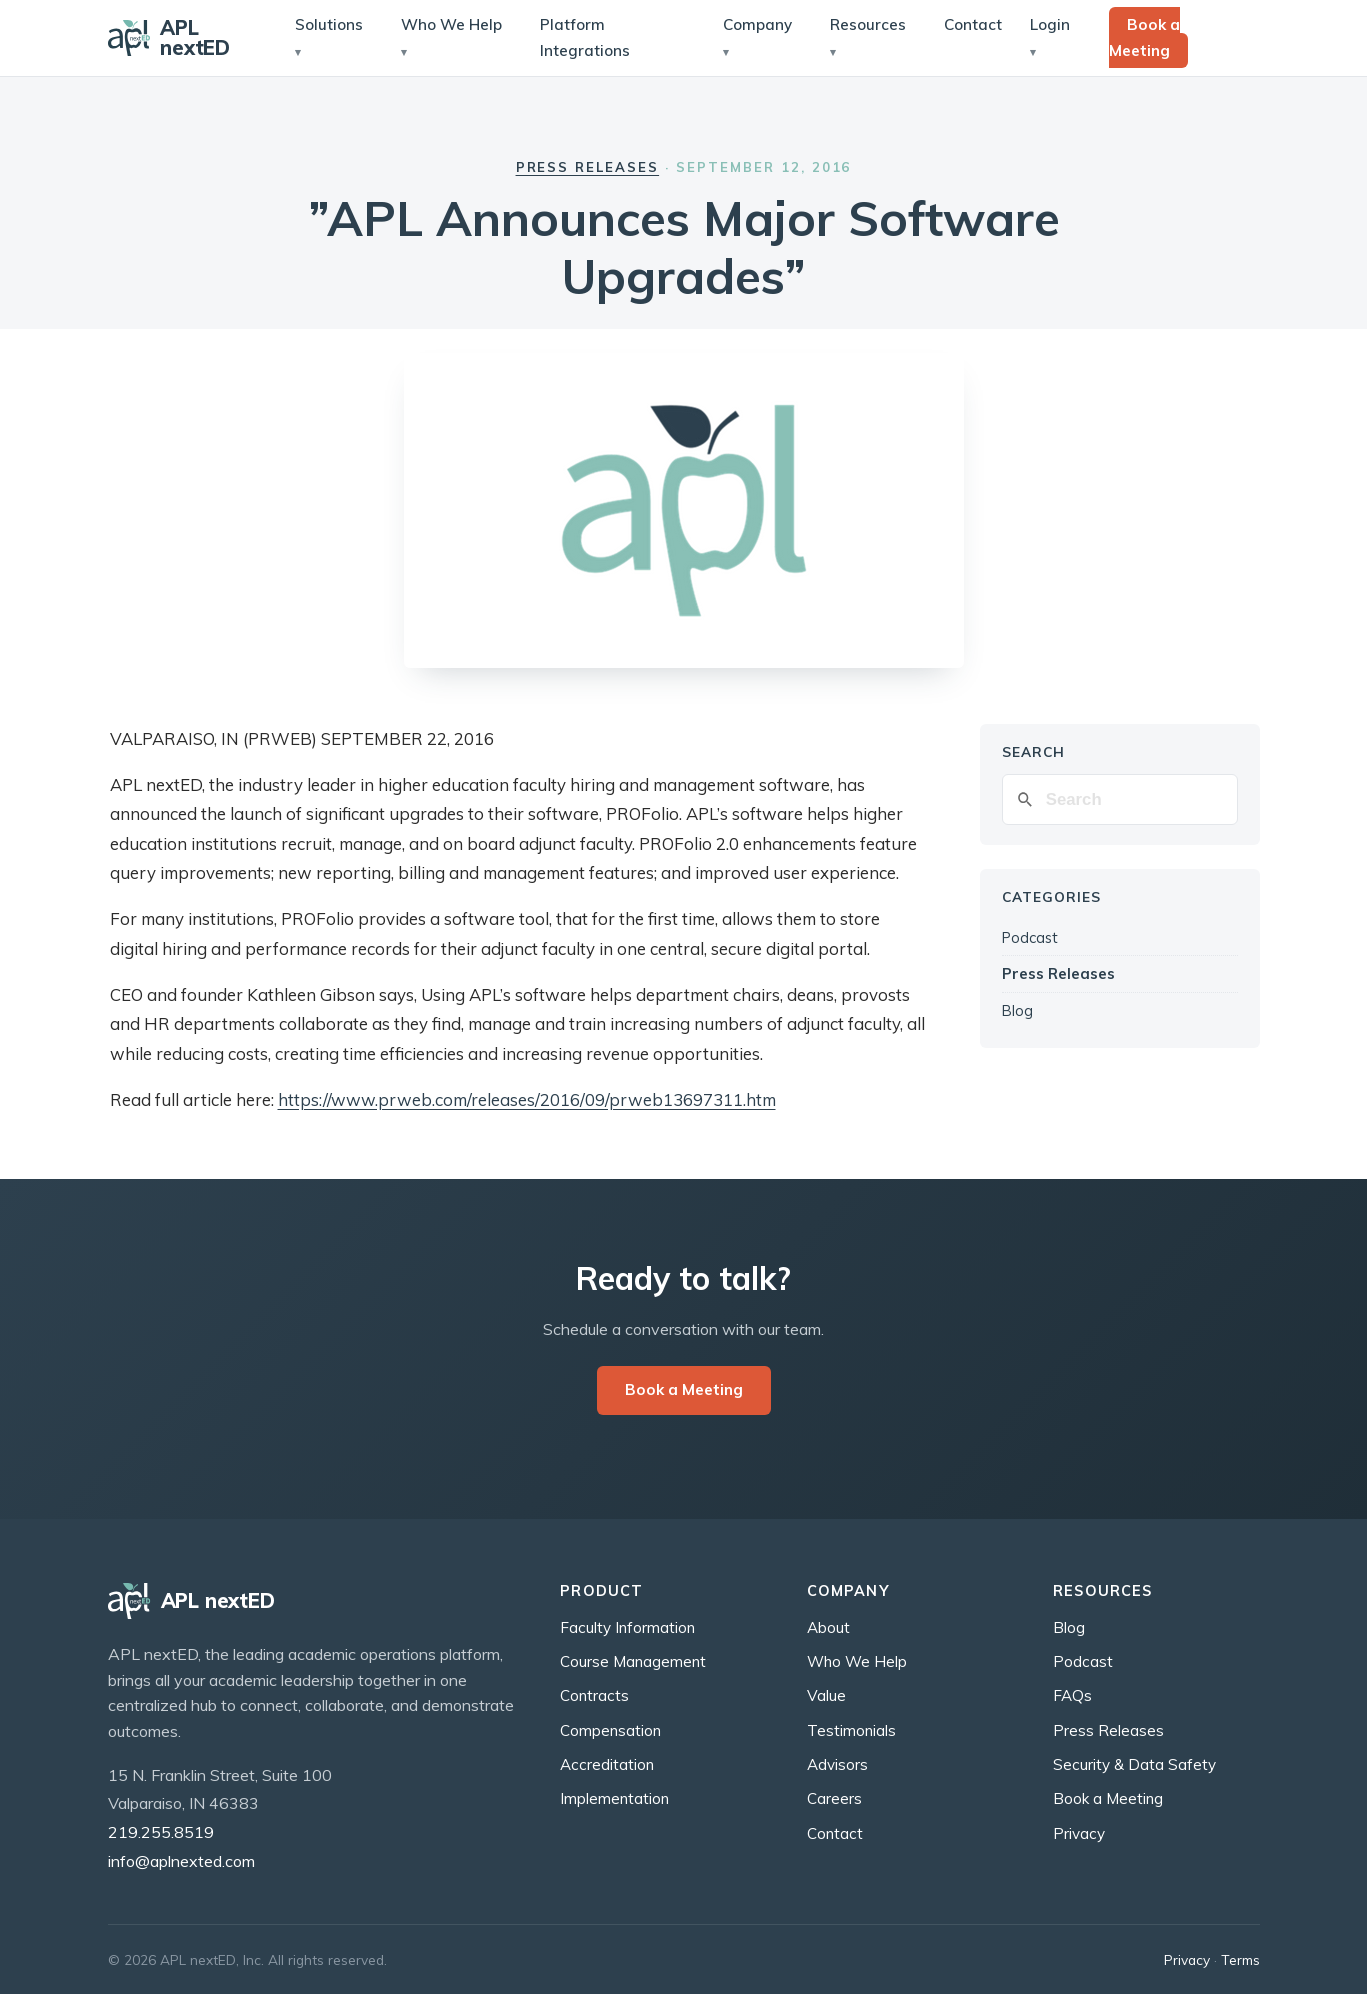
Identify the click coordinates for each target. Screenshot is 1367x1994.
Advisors (837, 1764)
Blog (1017, 1010)
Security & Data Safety (1134, 1764)
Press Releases (588, 167)
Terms (1240, 1959)
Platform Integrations (585, 37)
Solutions (329, 24)
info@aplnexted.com (181, 1861)
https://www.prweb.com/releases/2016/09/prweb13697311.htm (527, 1099)
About (828, 1627)
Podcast (1030, 937)
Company (757, 24)
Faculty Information (627, 1627)
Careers (834, 1798)
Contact (973, 24)
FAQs (1072, 1695)
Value (826, 1695)
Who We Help (451, 24)
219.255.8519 (161, 1832)
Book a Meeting (1144, 37)
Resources (868, 24)
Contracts (594, 1695)
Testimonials (851, 1730)
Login (1050, 24)
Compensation (610, 1730)
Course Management (633, 1661)
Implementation (614, 1798)
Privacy (1079, 1833)
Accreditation (607, 1764)
